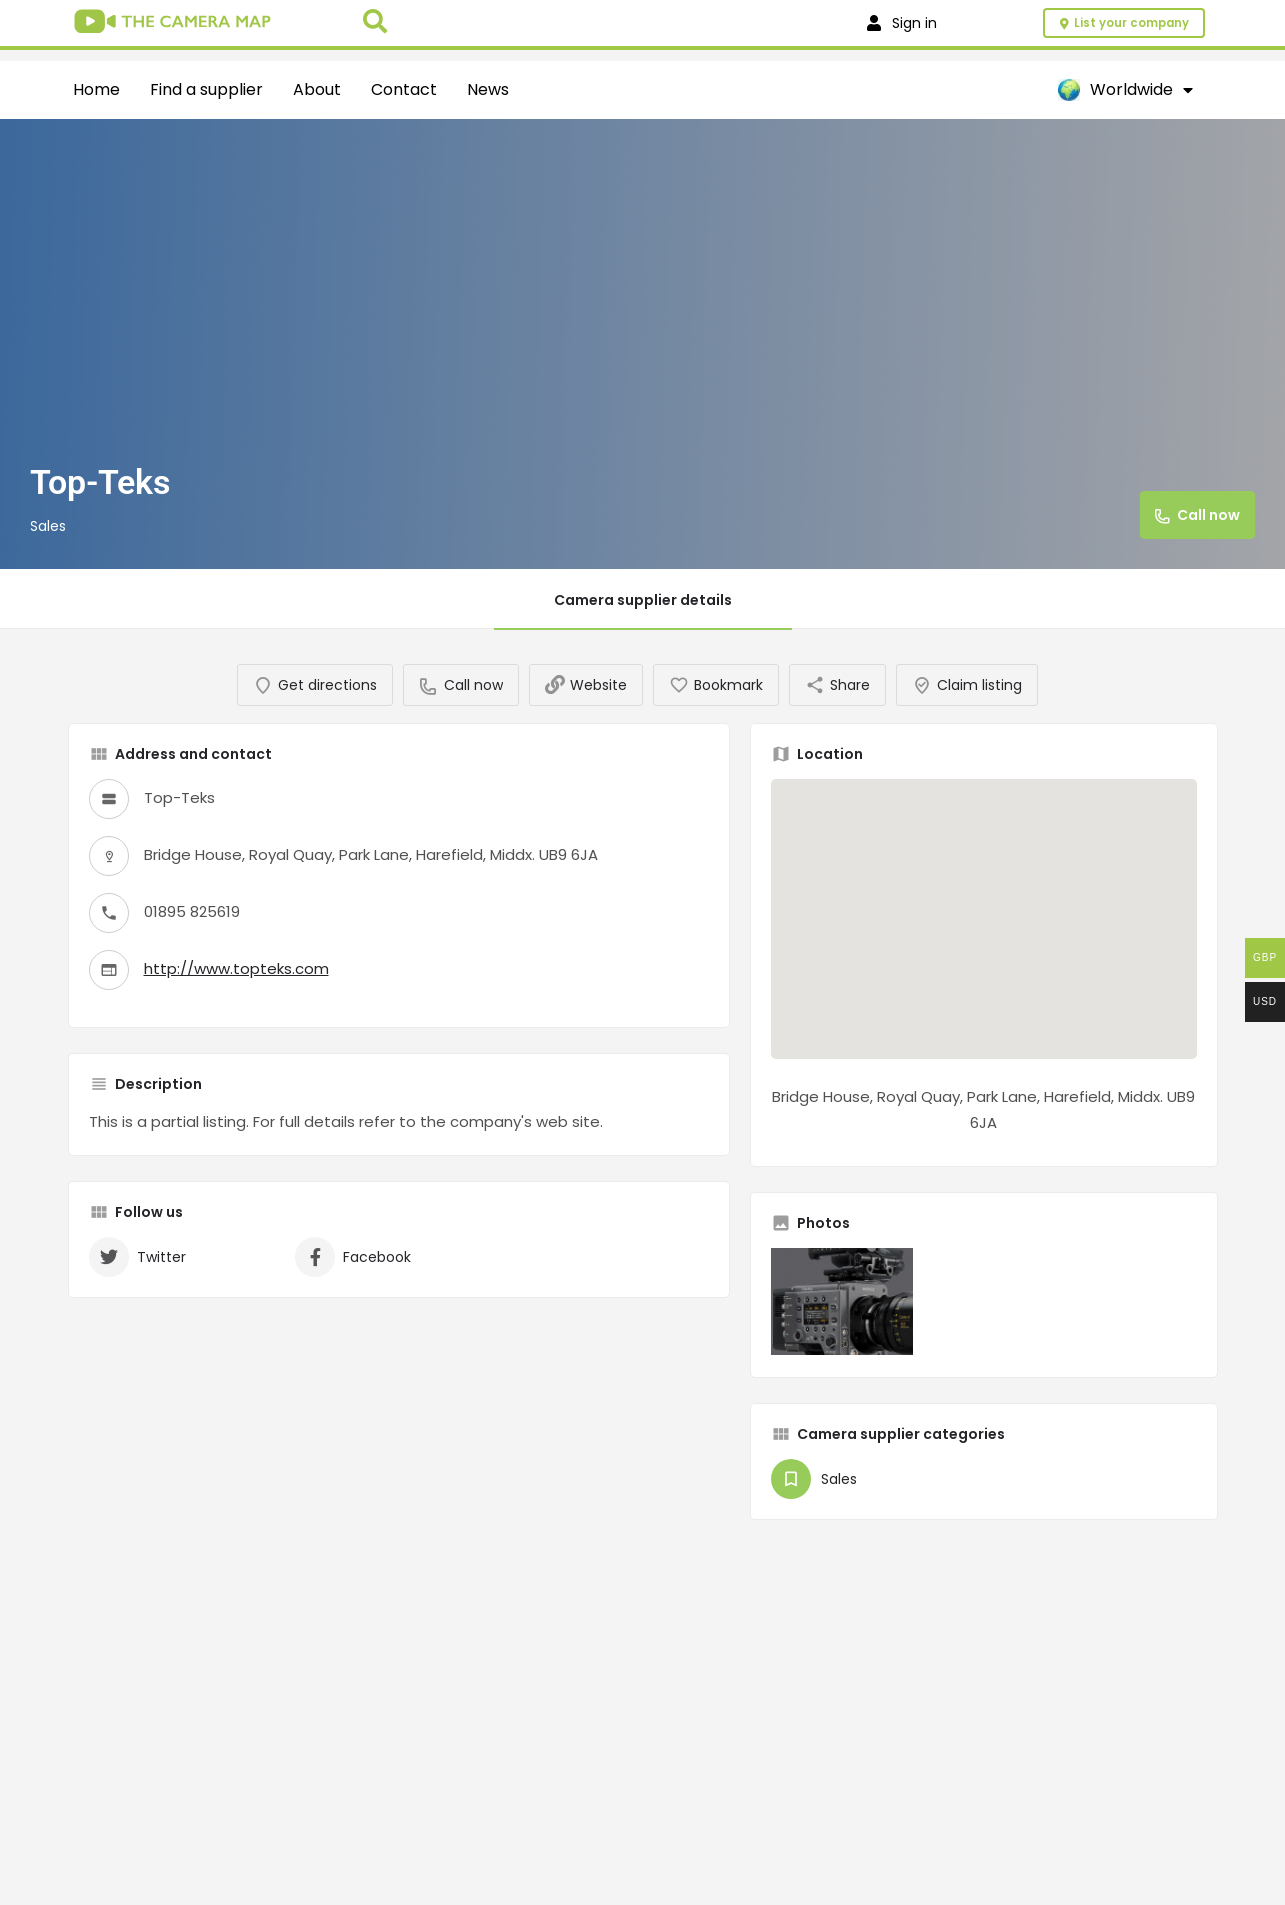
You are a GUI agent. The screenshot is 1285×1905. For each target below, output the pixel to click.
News (488, 89)
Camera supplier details (643, 600)
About (317, 89)
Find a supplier (206, 89)
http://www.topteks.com (236, 986)
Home (96, 89)
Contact (404, 89)
